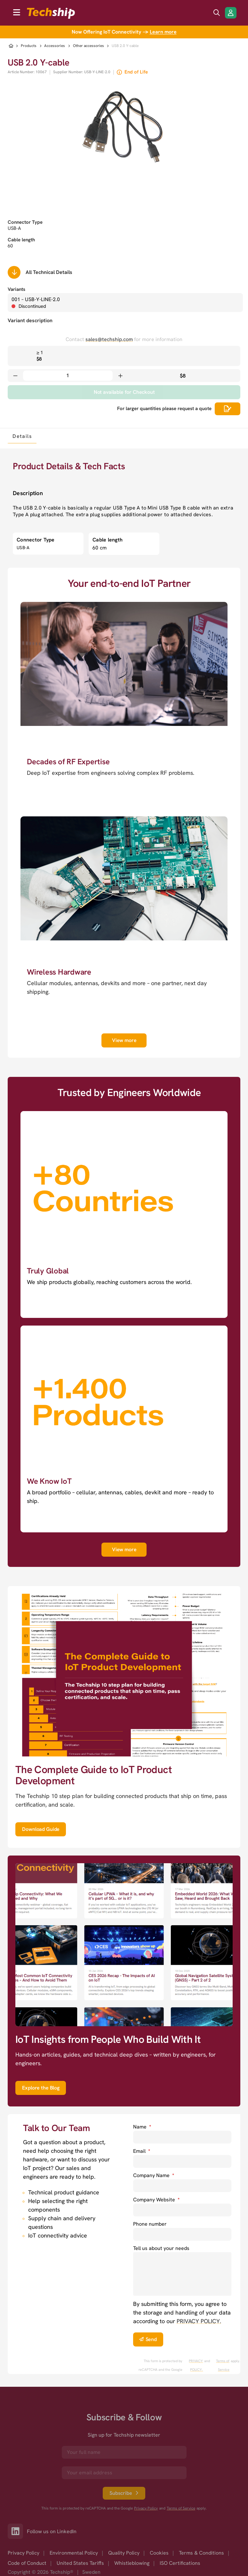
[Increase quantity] (120, 375)
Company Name (153, 2175)
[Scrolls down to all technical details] (14, 272)
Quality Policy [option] (124, 2552)
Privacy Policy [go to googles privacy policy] (146, 2508)
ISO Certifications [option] (180, 2563)
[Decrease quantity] (15, 375)
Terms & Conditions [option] (201, 2552)
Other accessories (88, 45)
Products (28, 45)
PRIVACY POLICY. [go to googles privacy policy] (196, 2365)
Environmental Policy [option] (74, 2552)
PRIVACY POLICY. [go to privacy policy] (199, 2321)
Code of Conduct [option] (27, 2563)
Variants (16, 289)
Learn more (163, 31)
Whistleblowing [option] (131, 2563)
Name (142, 2126)
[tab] (22, 436)
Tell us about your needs (161, 2248)
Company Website (156, 2199)
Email (141, 2151)
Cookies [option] (159, 2552)
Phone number (150, 2224)
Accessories (54, 45)
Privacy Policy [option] (23, 2552)
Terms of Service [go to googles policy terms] (222, 2365)
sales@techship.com (109, 339)
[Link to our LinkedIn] (17, 2531)
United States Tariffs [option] (80, 2563)
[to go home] (51, 13)
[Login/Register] (230, 13)
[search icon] (216, 13)
